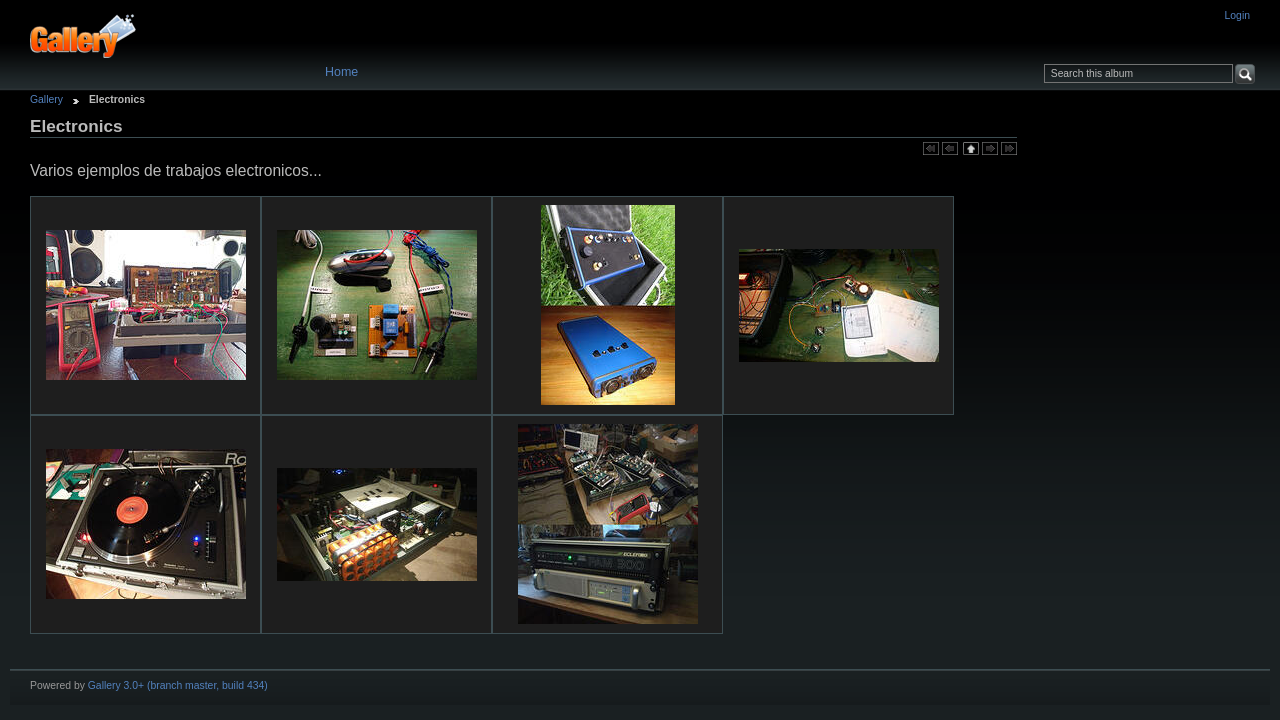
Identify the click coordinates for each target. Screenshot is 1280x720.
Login (1237, 15)
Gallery (46, 99)
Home (341, 72)
